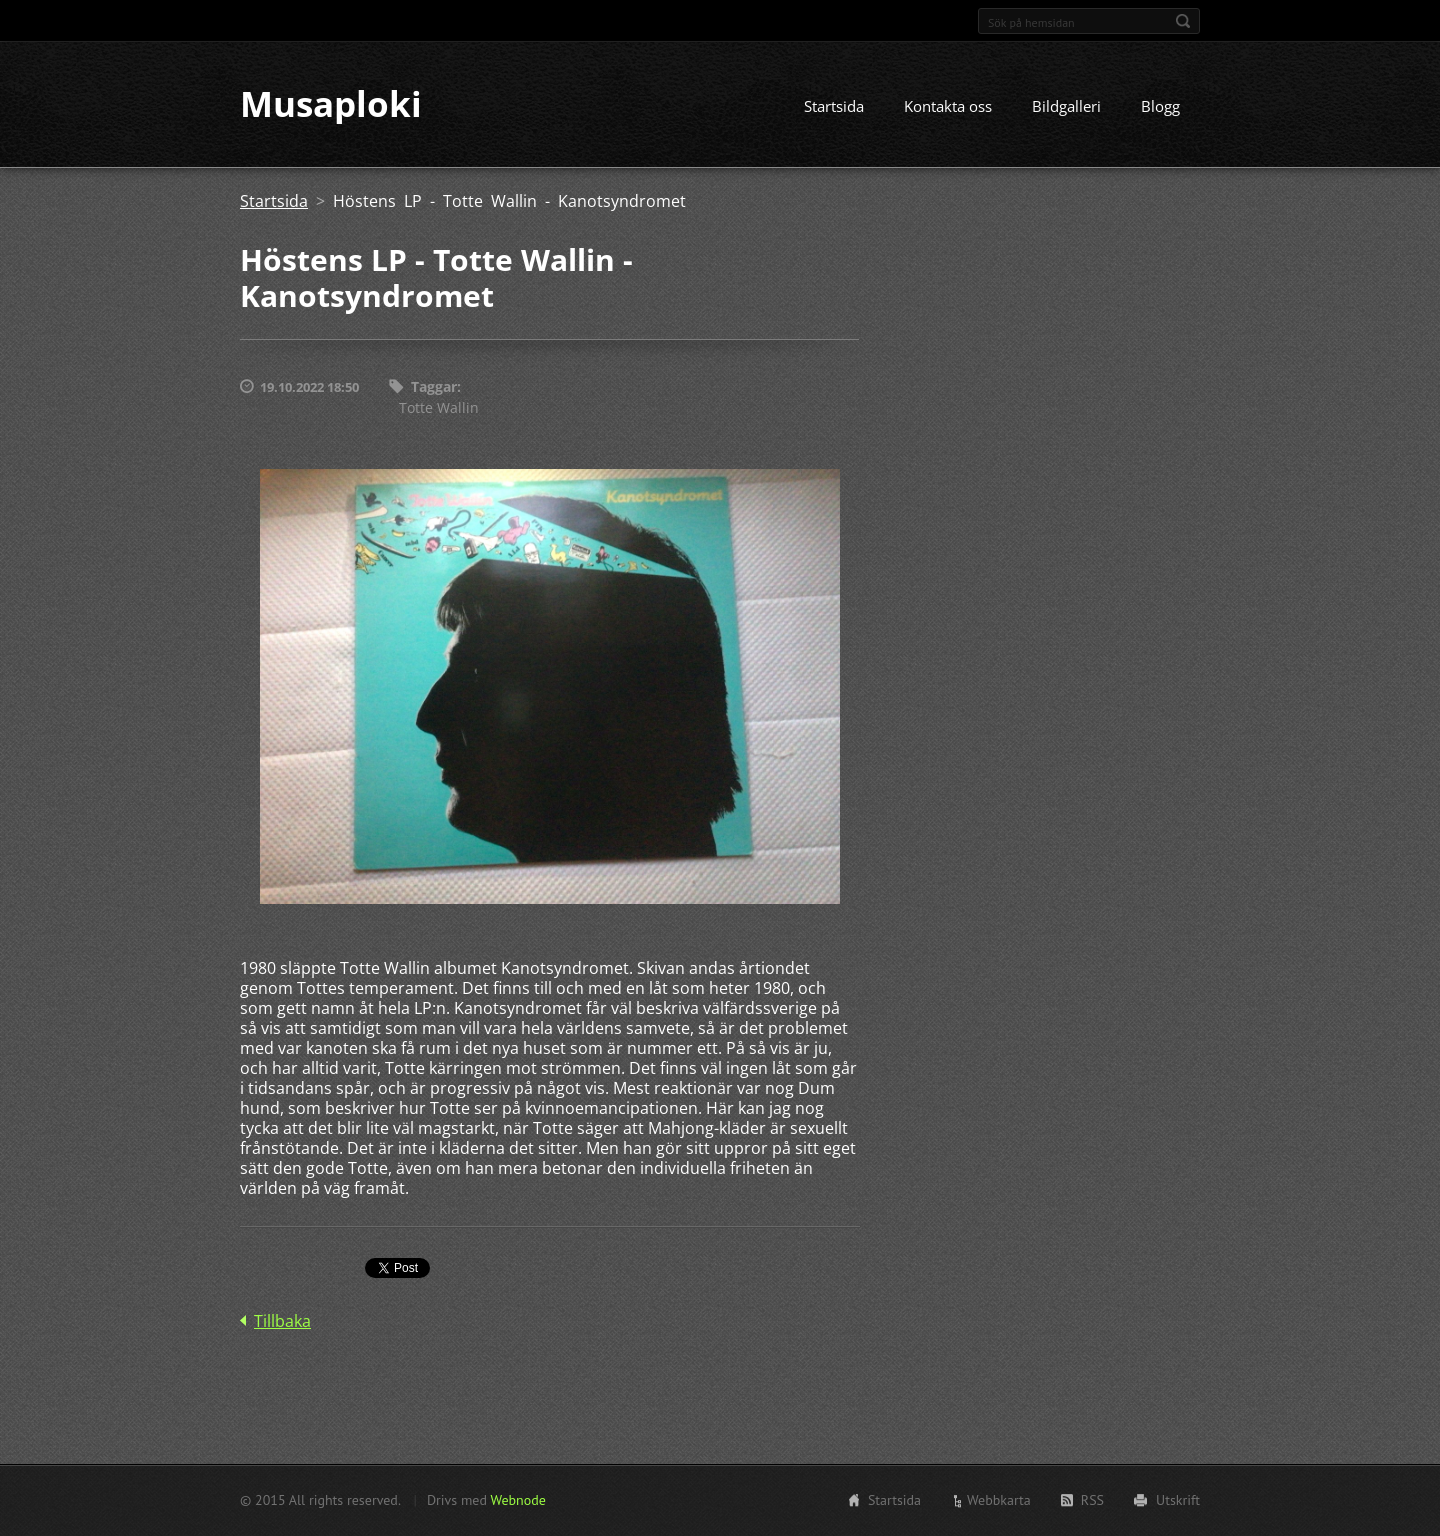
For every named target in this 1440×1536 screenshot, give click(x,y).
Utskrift (1178, 1500)
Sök (1183, 21)
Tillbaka (282, 1321)
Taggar (434, 387)
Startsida (834, 107)
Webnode (517, 1500)
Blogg (1160, 107)
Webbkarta (999, 1500)
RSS (1092, 1500)
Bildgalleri (1066, 107)
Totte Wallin (439, 407)
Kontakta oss (948, 107)
